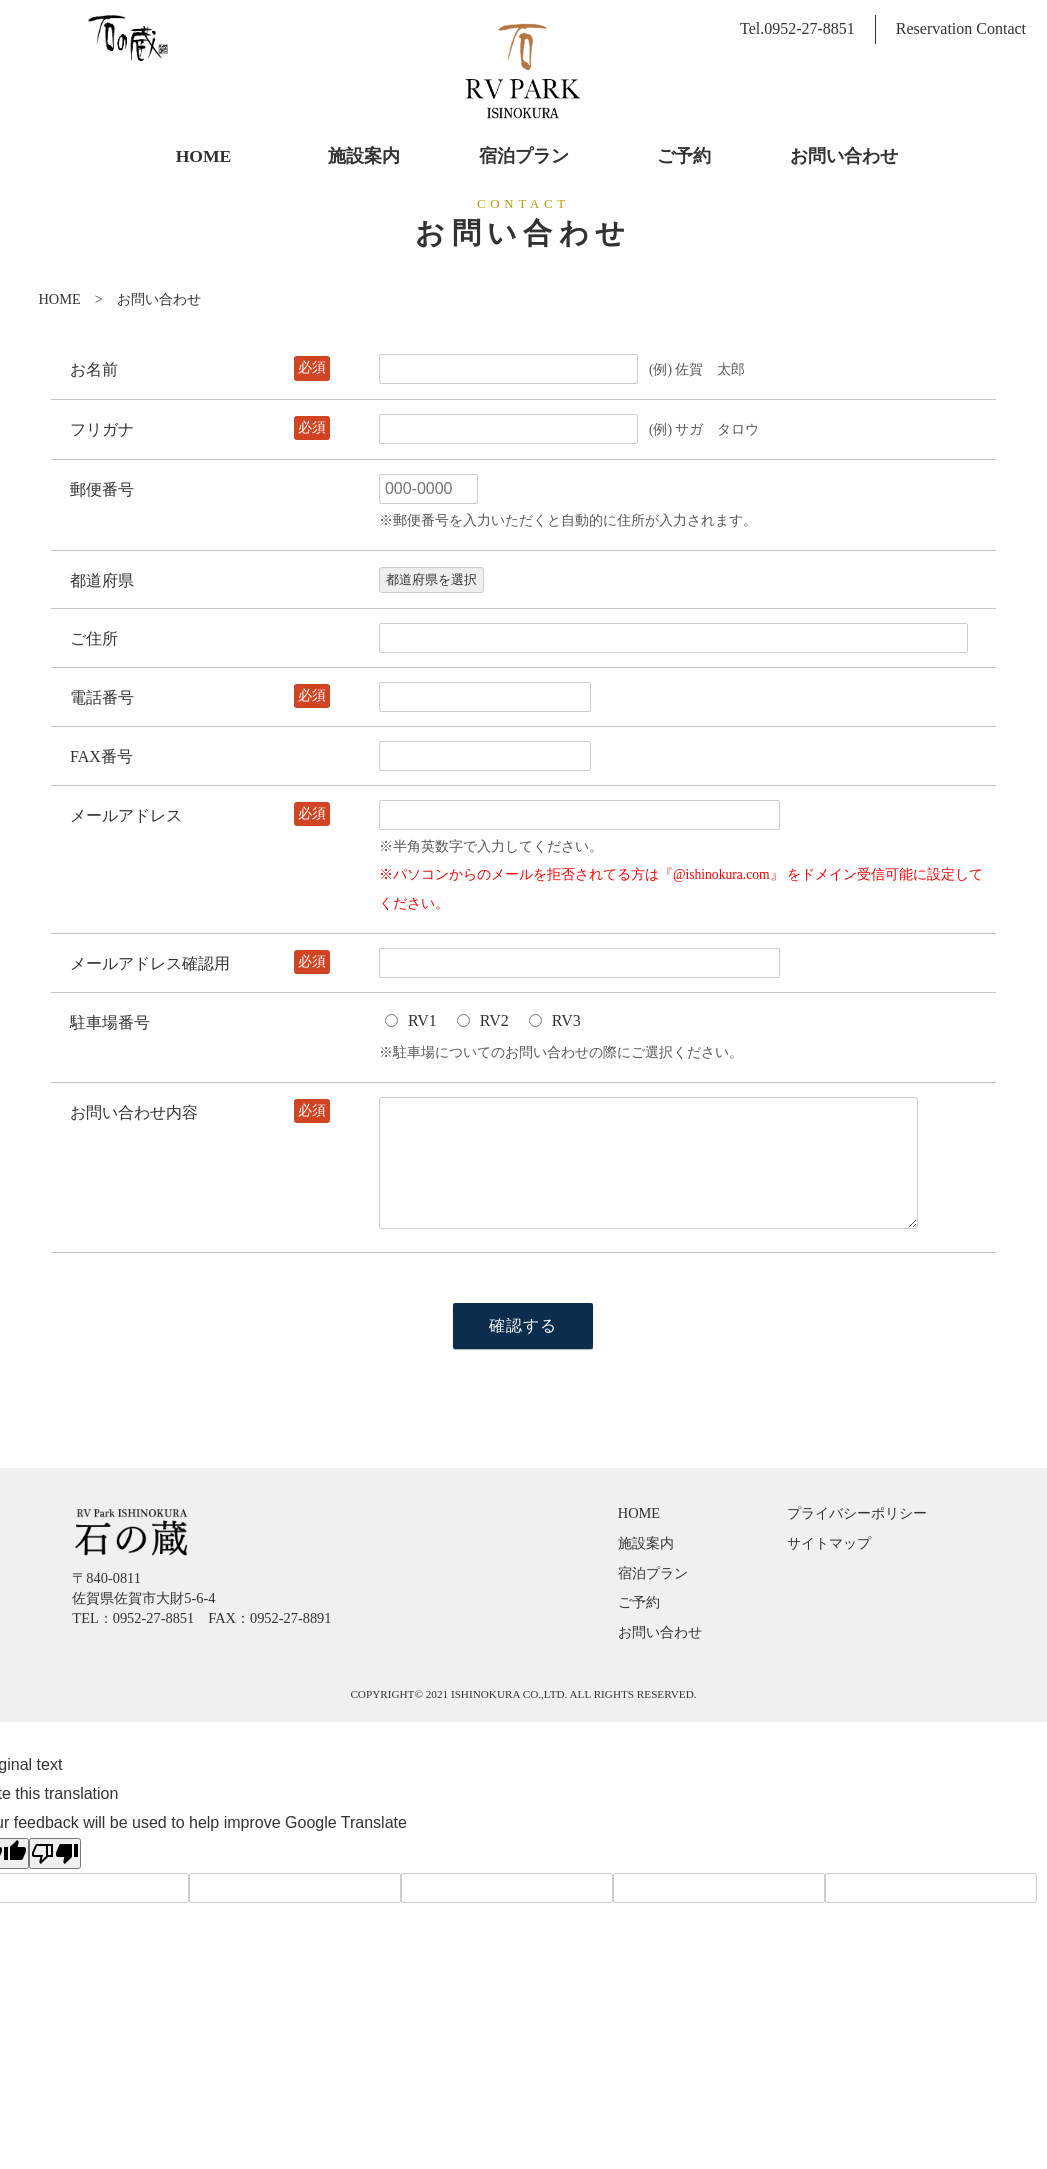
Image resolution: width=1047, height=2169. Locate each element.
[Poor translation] (55, 1853)
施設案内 (646, 1543)
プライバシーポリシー (857, 1513)
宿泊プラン (653, 1573)
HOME (59, 299)
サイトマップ (829, 1543)
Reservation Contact (961, 28)
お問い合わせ (660, 1632)
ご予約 (639, 1602)
